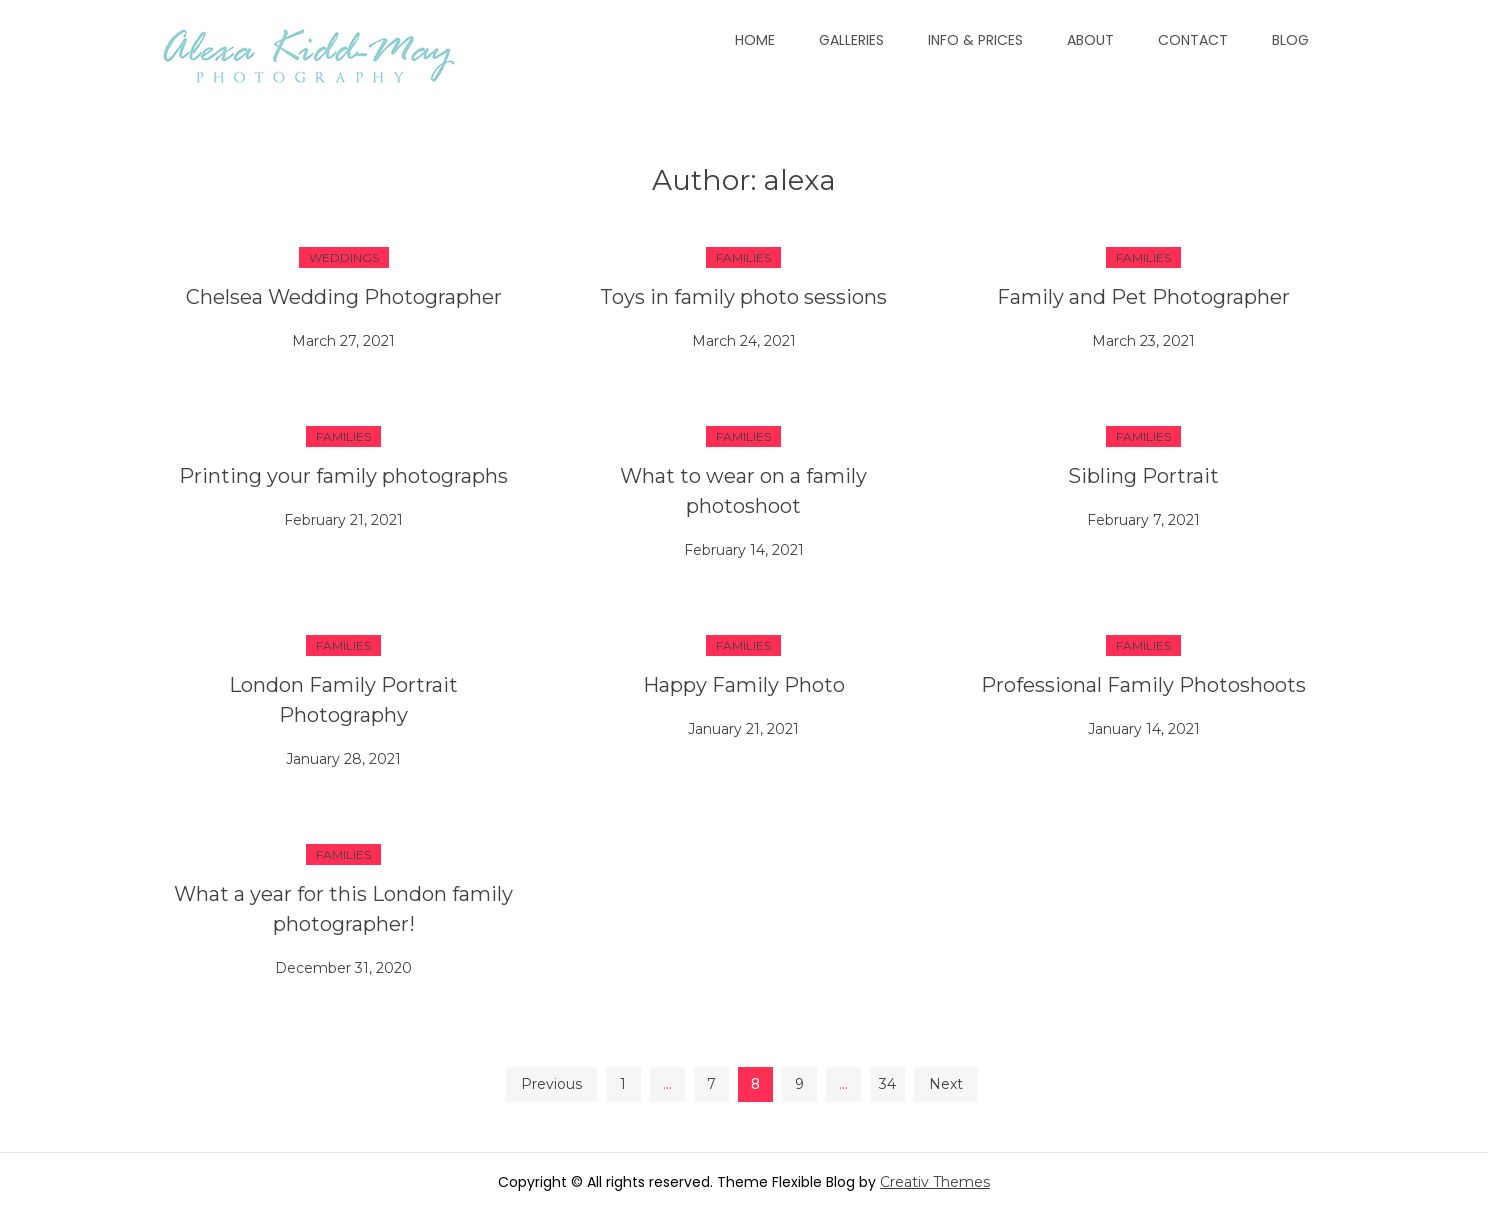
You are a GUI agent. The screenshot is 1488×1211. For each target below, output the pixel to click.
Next (946, 1084)
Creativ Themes (935, 1182)
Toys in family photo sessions (743, 297)
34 (887, 1084)
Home (755, 40)
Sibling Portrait (1143, 476)
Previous (551, 1084)
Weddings (344, 257)
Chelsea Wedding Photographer (344, 297)
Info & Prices (975, 40)
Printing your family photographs (343, 476)
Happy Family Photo (744, 685)
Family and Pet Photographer (1143, 297)
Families (743, 257)
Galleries (851, 40)
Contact (1193, 40)
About (1090, 40)
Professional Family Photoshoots (1143, 685)
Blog (1290, 40)
